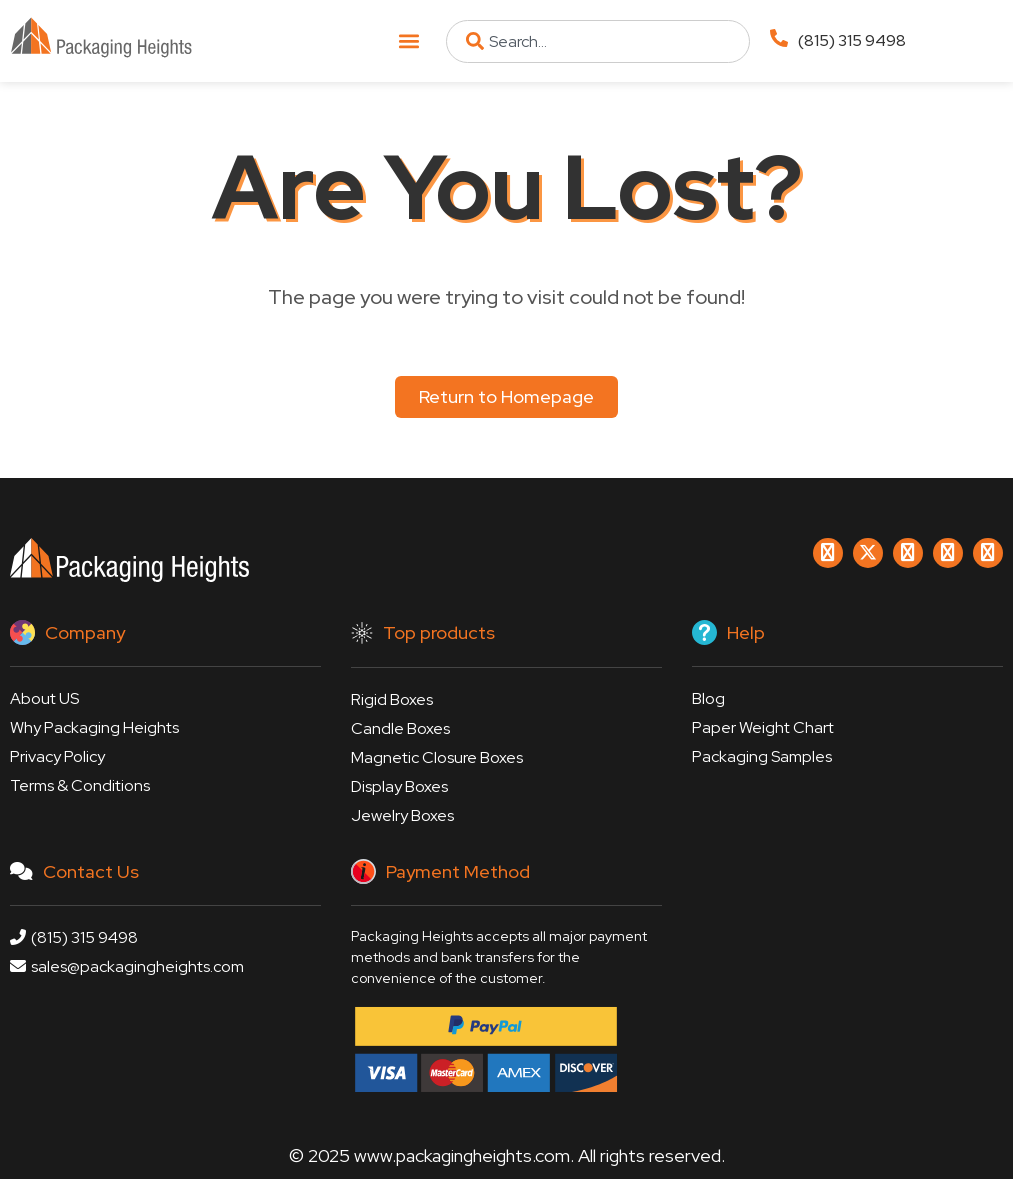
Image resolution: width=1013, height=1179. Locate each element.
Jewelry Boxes (402, 815)
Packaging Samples (762, 756)
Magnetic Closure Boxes (437, 757)
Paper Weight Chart (763, 727)
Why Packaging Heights (94, 727)
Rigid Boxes (392, 699)
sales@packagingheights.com (127, 966)
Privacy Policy (57, 756)
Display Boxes (399, 786)
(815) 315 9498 (852, 40)
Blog (708, 698)
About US (44, 698)
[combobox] (598, 41)
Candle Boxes (400, 728)
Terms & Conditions (80, 785)
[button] (409, 41)
